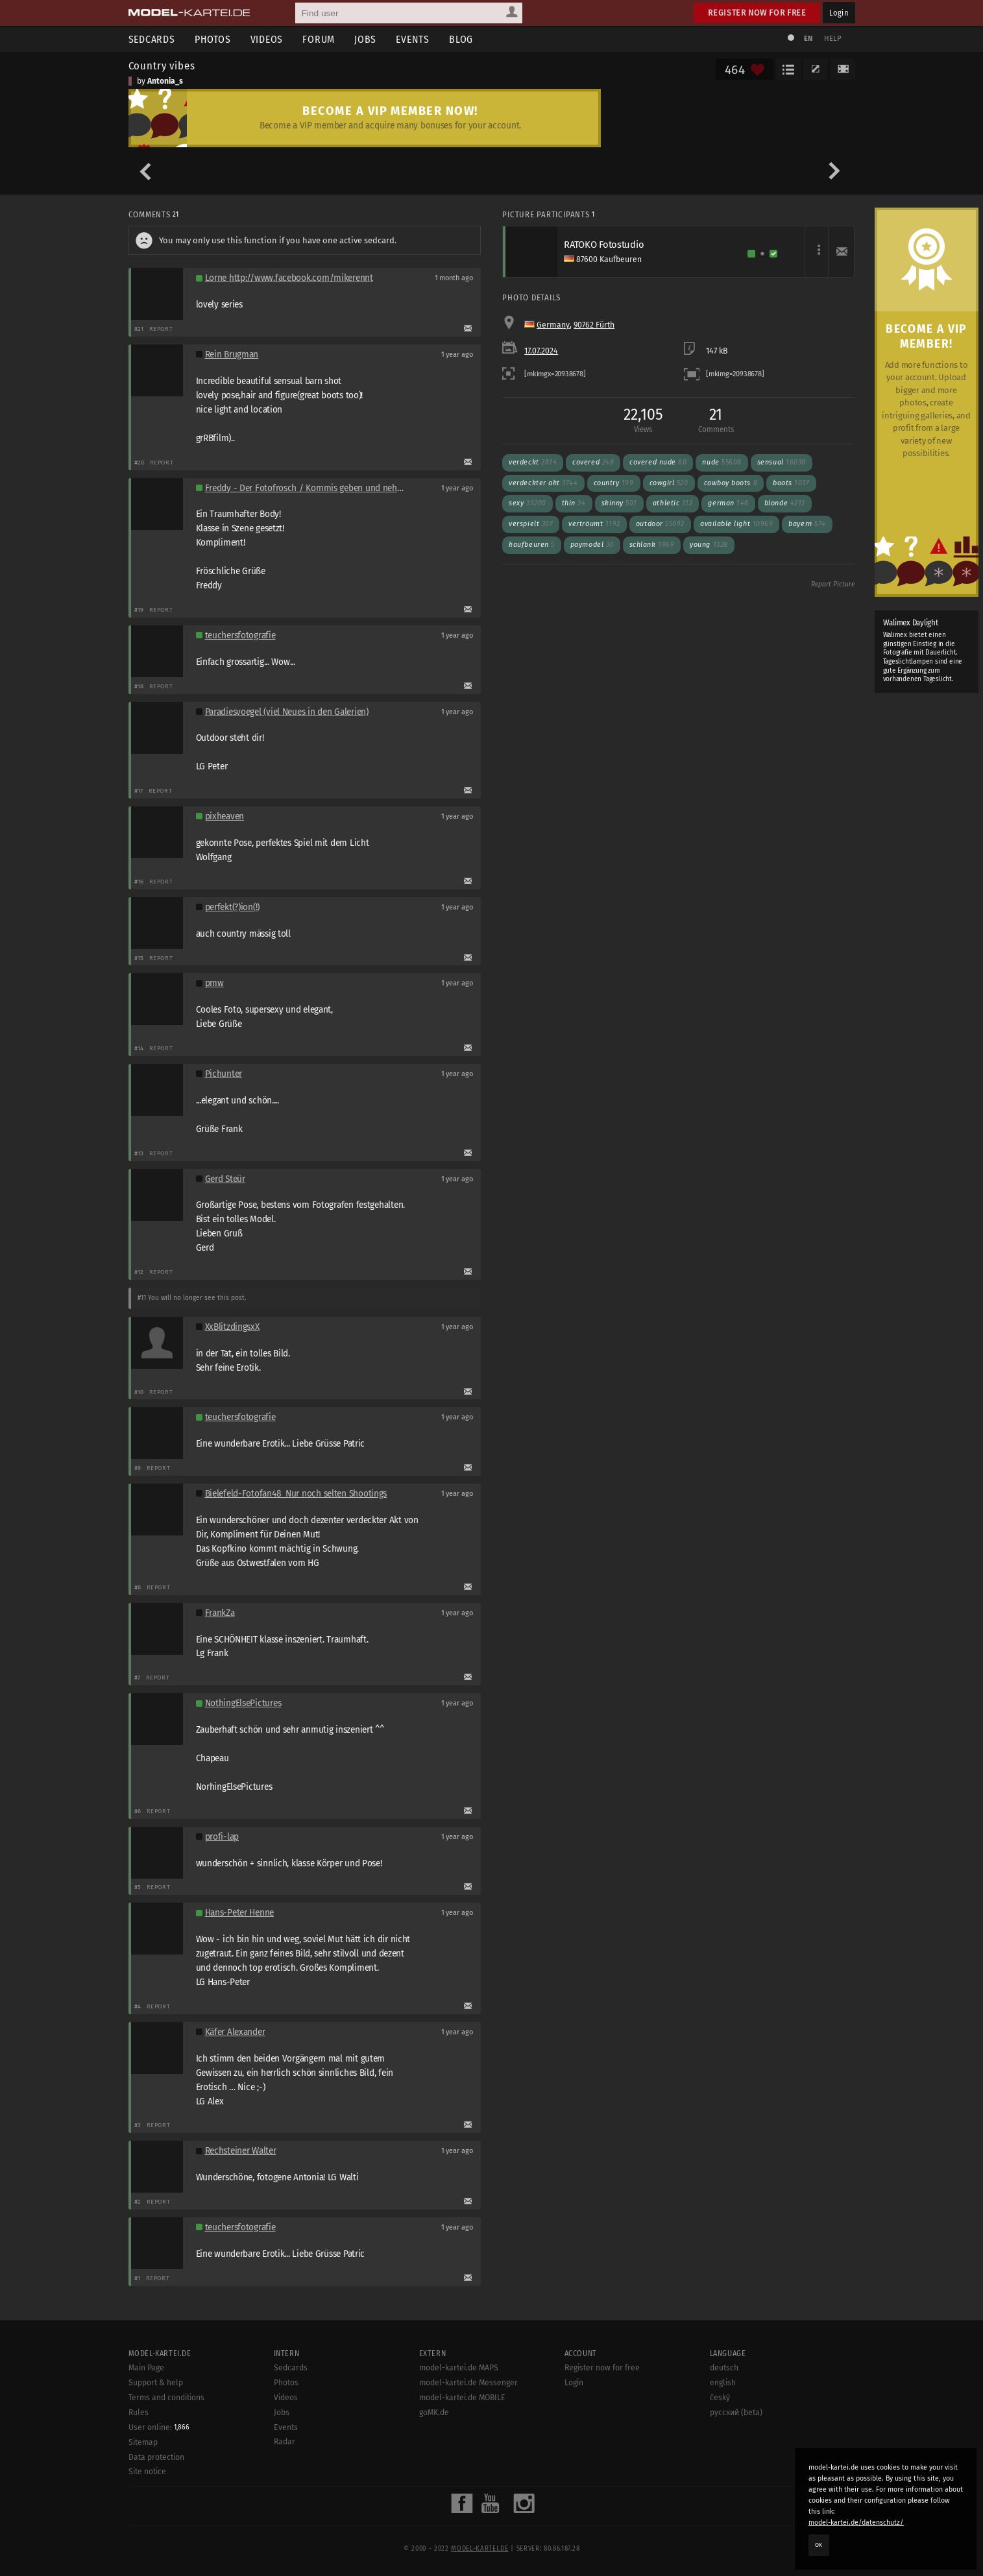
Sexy (527, 503)
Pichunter (224, 1073)
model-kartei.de (479, 2549)
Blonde (784, 503)
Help (833, 38)
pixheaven (225, 816)
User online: (158, 2427)
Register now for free (757, 13)
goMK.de (434, 2412)
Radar (284, 2441)
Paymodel (592, 544)
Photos (213, 39)
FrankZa (220, 1613)
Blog (461, 39)
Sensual (781, 462)
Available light (736, 524)
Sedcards (151, 39)
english (723, 2382)
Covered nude (657, 462)
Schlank (652, 544)
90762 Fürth (594, 325)
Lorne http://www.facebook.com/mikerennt (289, 277)
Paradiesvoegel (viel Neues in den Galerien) (287, 711)
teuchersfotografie (240, 635)
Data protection (156, 2457)
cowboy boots (731, 483)
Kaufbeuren (532, 544)
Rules (138, 2412)
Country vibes (161, 65)
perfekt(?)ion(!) (232, 907)
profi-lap (222, 1836)
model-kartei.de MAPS (458, 2367)
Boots (791, 483)
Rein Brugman (232, 354)
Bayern (806, 524)
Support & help (155, 2382)
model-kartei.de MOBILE (462, 2397)
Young (708, 544)
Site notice (147, 2471)
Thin (574, 503)
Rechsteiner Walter (240, 2150)
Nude (721, 462)
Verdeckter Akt (543, 483)
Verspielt (531, 524)
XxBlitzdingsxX (232, 1326)
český (720, 2397)
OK (819, 2545)
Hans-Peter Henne (239, 1912)
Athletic (673, 503)
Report (161, 328)
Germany (553, 325)
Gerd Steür (225, 1179)
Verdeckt (533, 462)
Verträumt (594, 524)
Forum (318, 39)
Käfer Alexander (235, 2032)
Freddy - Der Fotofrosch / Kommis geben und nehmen (310, 488)
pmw (214, 983)
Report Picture (833, 584)
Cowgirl (668, 483)
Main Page (146, 2367)
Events (413, 39)
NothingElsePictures (243, 1703)
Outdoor (660, 524)
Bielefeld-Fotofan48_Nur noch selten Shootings (296, 1493)
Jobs (365, 39)
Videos (267, 39)
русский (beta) (736, 2412)
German (728, 503)
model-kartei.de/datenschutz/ (856, 2522)
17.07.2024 (541, 350)
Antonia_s (165, 81)
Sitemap (143, 2442)
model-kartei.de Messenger (468, 2382)
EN (808, 38)
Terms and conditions (166, 2397)
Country (614, 483)
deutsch (724, 2367)
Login (838, 13)
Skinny (619, 503)
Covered (593, 462)
